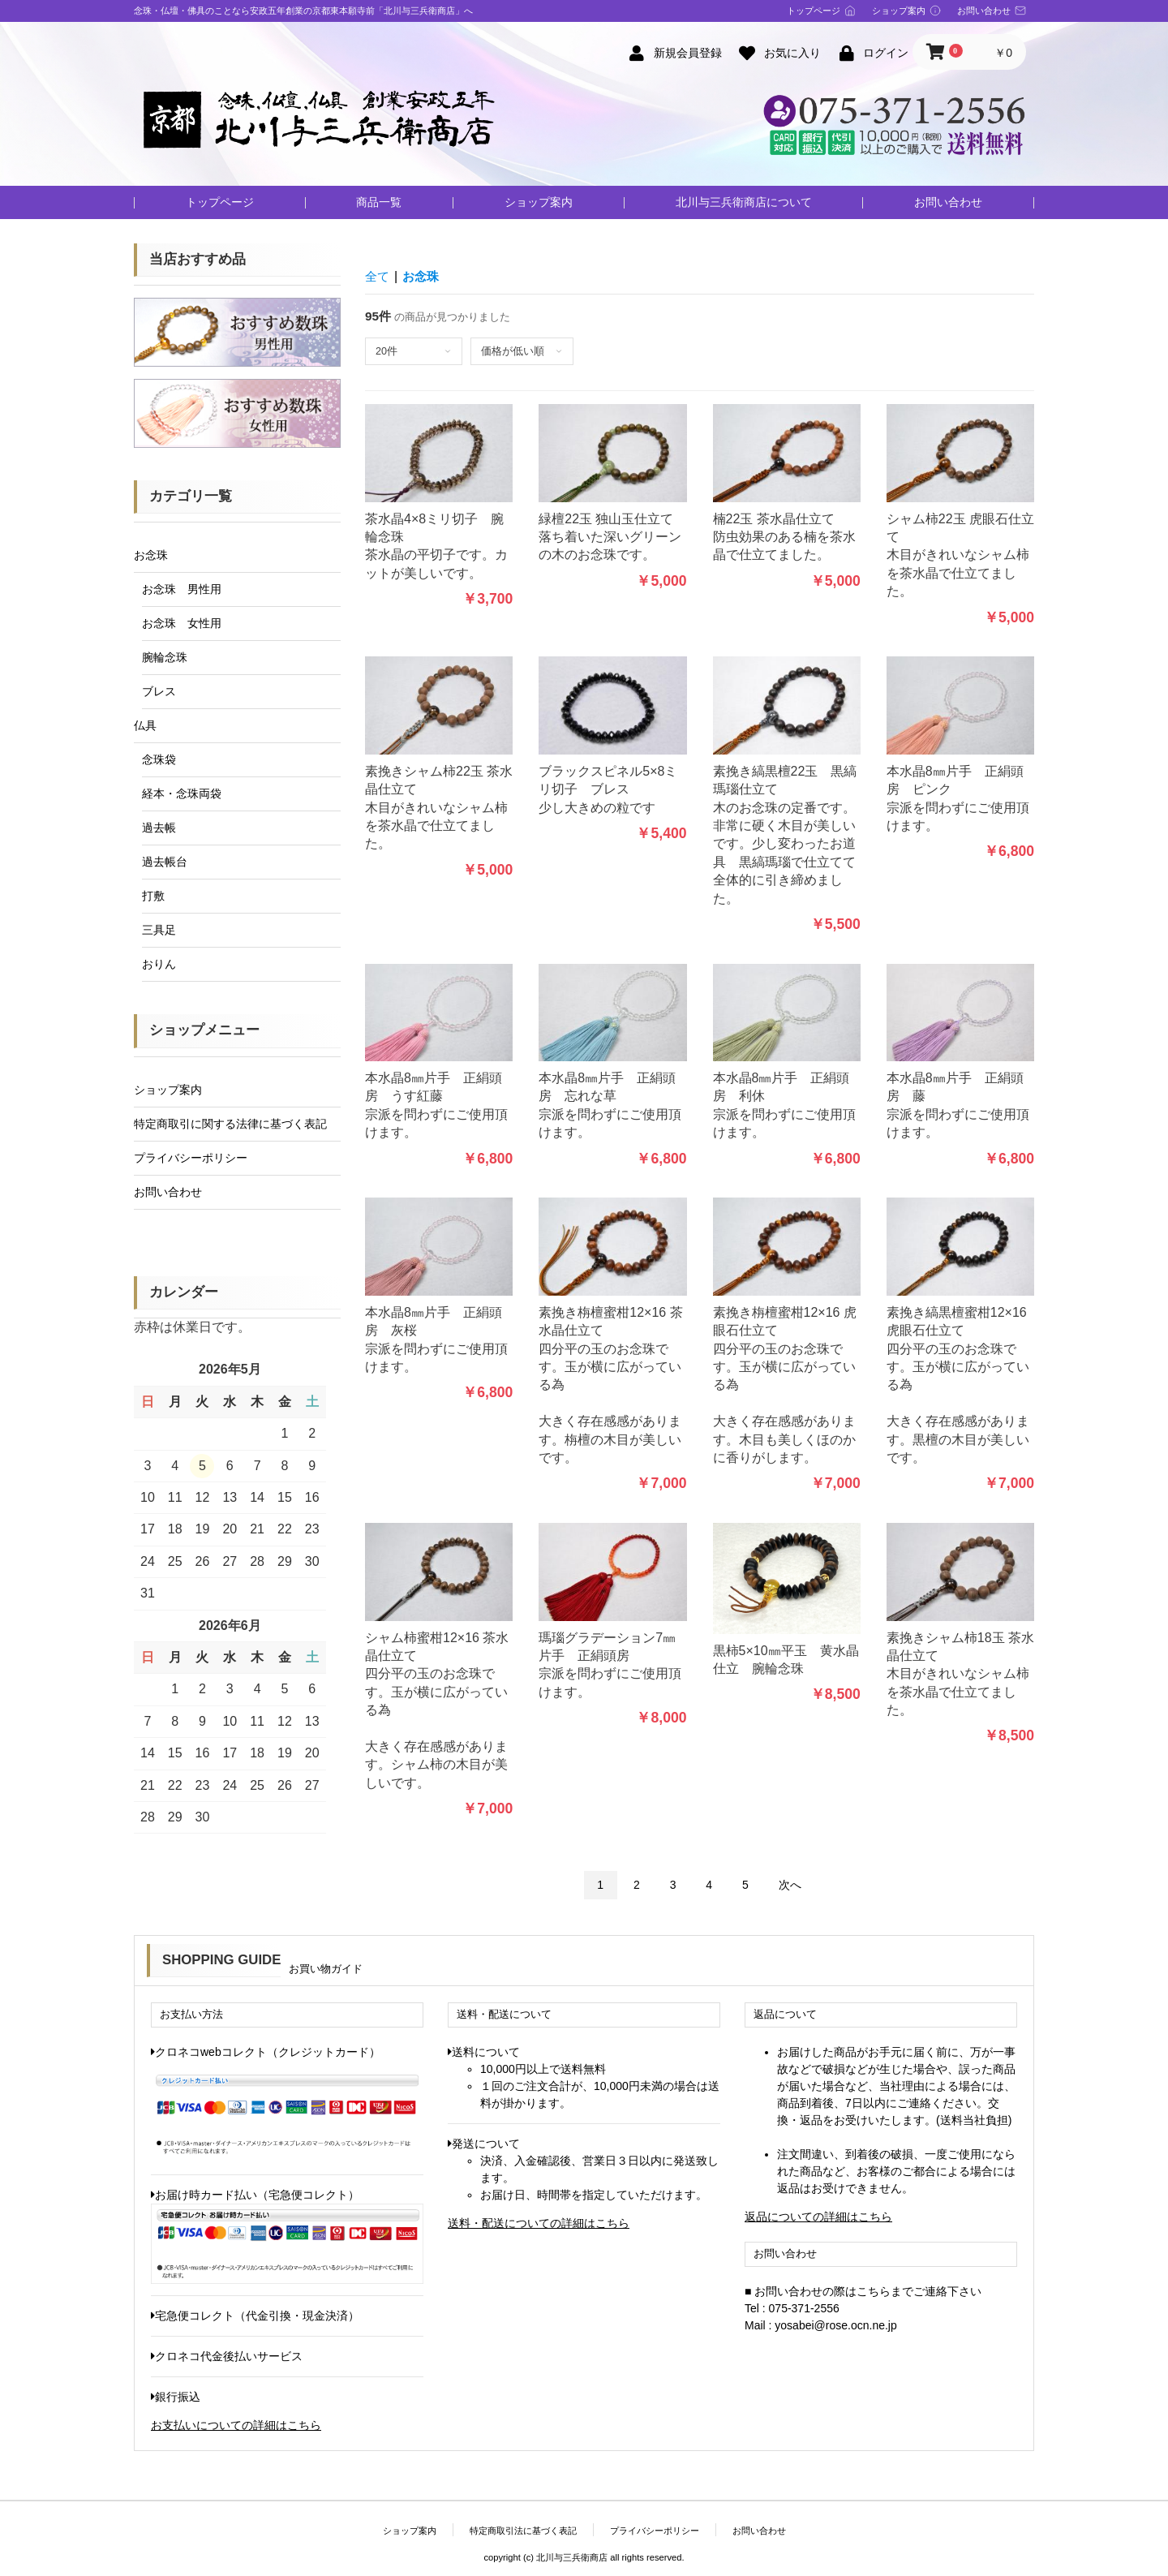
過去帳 (159, 827)
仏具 (145, 725)
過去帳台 (164, 861)
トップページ (220, 202)
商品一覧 (379, 202)
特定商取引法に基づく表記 (523, 2530)
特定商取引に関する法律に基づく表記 (230, 1123)
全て (378, 276)
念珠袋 (159, 759)
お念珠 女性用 (181, 623)
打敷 (153, 895)
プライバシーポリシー (190, 1157)
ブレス (159, 691)
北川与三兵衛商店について (744, 202)
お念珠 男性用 (181, 589)
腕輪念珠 (164, 657)
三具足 (159, 929)
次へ (790, 1884)
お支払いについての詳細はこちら (236, 2425)
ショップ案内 (539, 202)
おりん (159, 963)
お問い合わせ (948, 202)
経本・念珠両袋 (181, 793)
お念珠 (151, 554)
